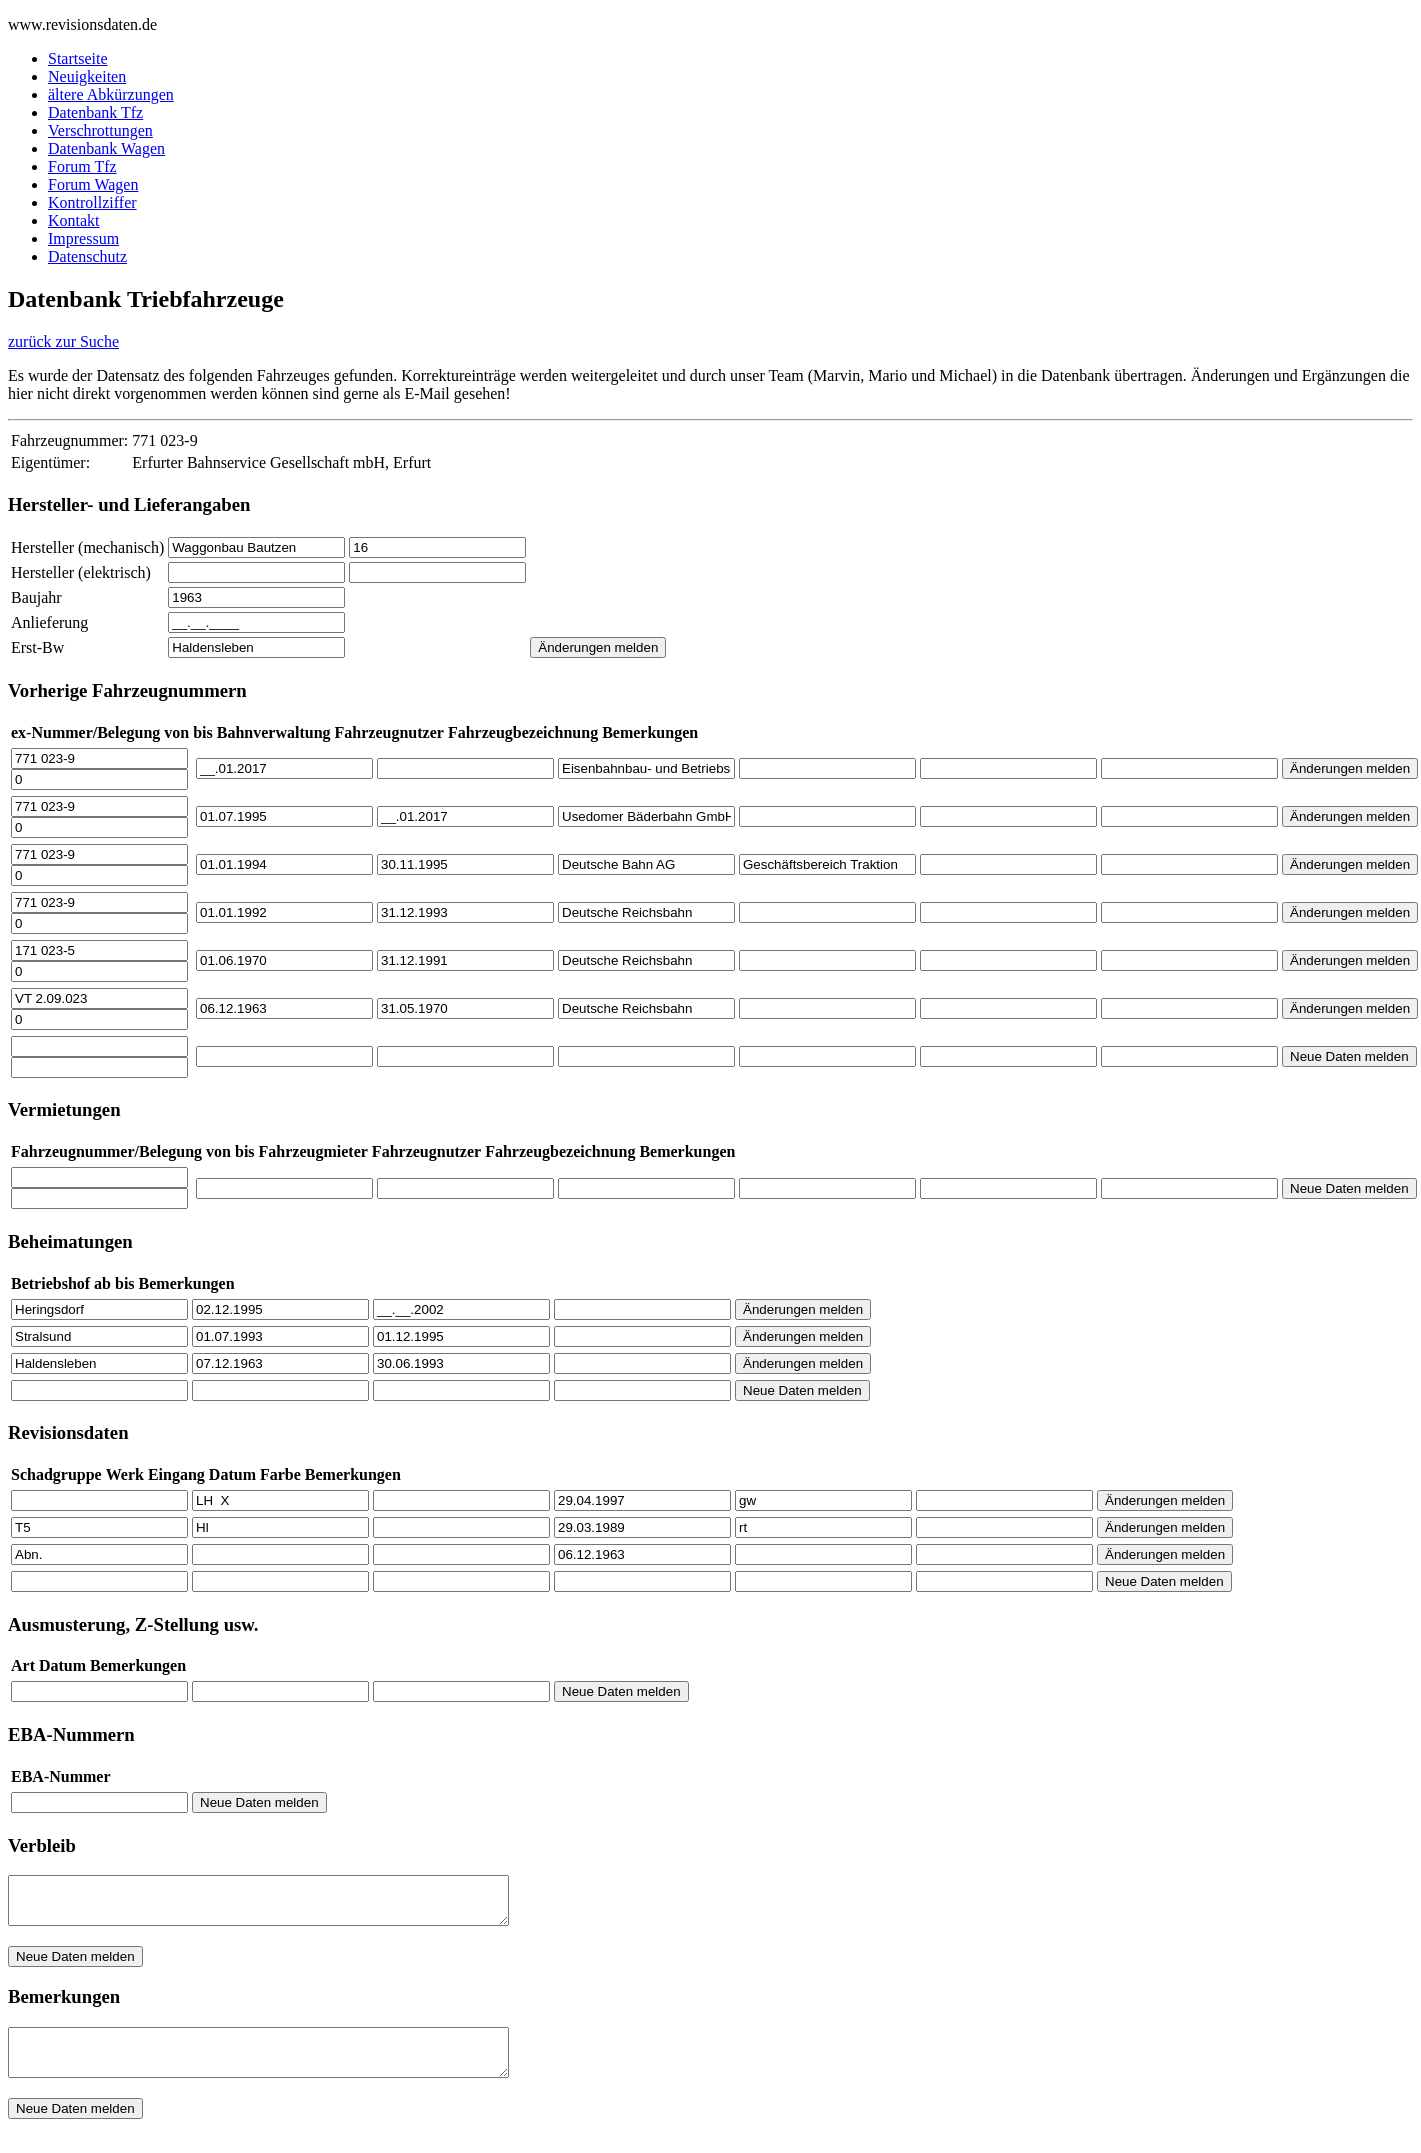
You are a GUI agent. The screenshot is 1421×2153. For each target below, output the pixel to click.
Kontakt (74, 220)
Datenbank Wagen (106, 148)
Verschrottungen (100, 130)
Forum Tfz (82, 166)
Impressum (83, 238)
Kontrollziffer (92, 202)
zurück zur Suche (63, 341)
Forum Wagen (93, 184)
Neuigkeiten (87, 76)
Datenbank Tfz (95, 112)
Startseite (78, 58)
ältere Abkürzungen (111, 94)
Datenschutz (87, 256)
